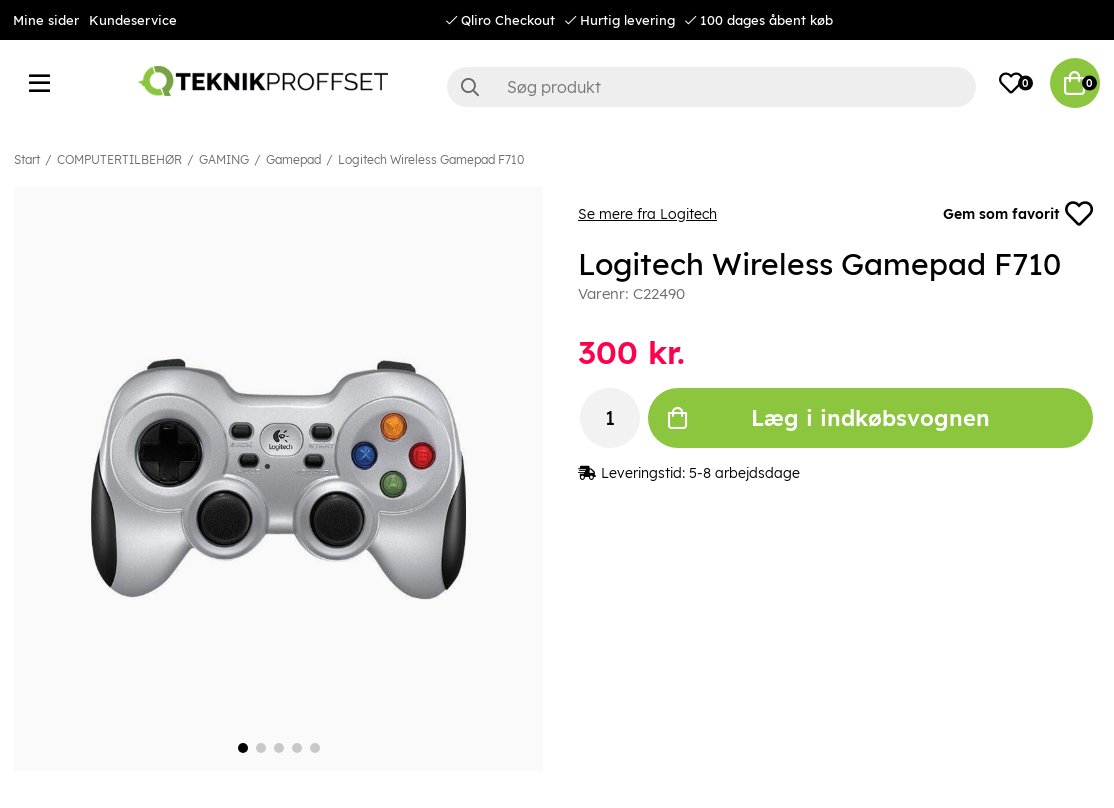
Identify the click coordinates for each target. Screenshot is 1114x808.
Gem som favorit (1018, 214)
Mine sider (46, 20)
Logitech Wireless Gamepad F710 (431, 159)
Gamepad (293, 159)
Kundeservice (133, 20)
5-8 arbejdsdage (744, 473)
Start (27, 159)
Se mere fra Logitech (647, 214)
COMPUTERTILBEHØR (119, 159)
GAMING (224, 159)
